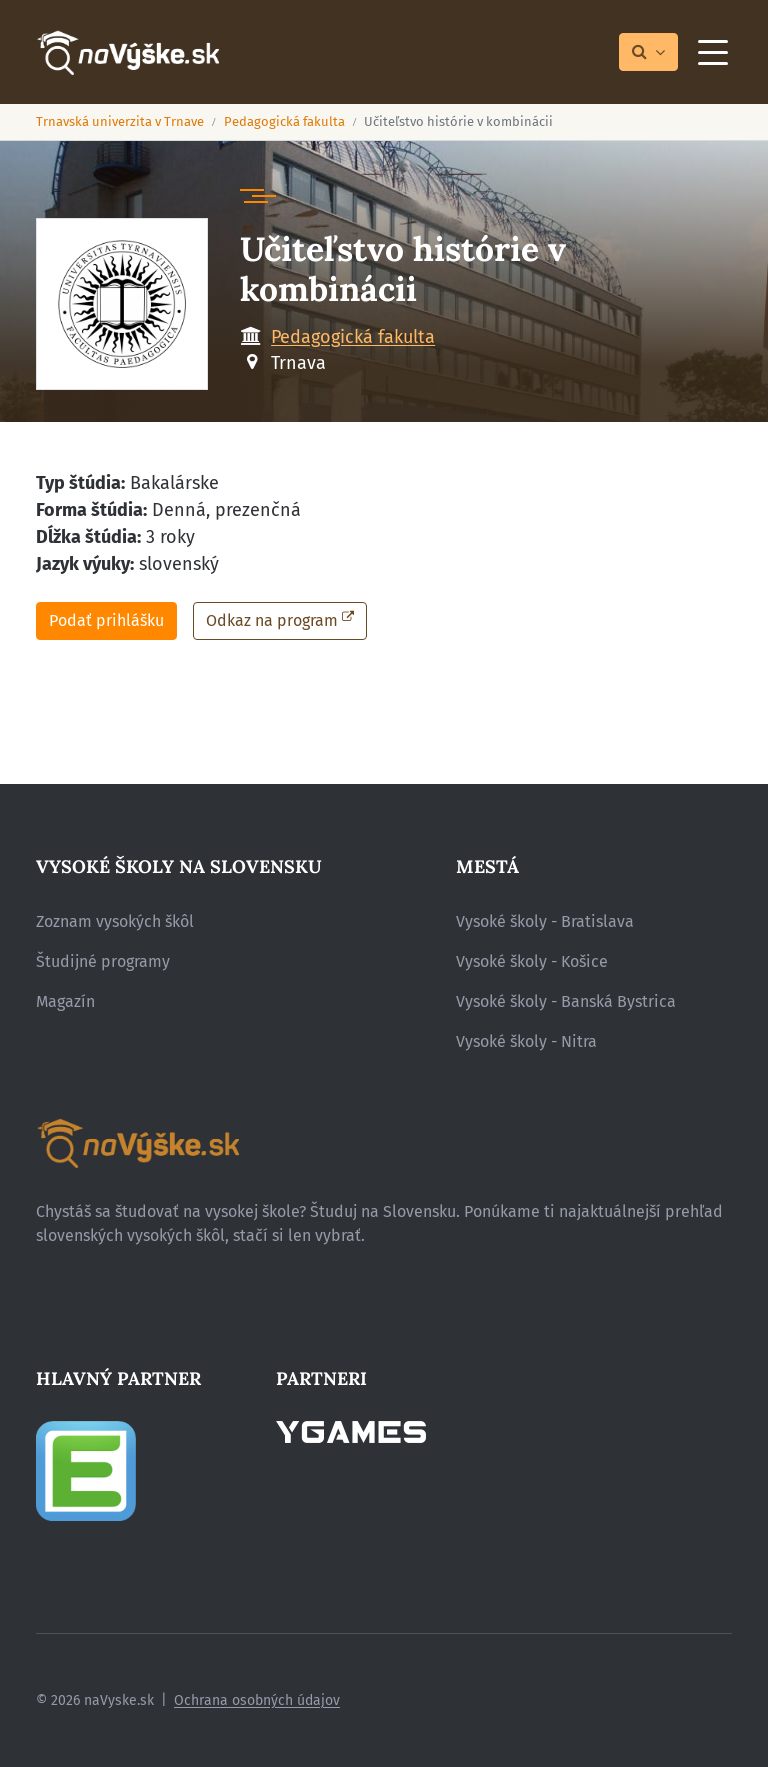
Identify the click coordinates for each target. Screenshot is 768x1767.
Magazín (65, 1001)
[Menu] (713, 52)
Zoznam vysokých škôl (115, 921)
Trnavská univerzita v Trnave (120, 121)
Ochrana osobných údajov (257, 1700)
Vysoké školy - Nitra (526, 1041)
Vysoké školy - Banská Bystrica (566, 1001)
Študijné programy (103, 961)
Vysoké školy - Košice (532, 961)
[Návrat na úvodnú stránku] (127, 52)
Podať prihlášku (106, 620)
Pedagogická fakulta (284, 121)
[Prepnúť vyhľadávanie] (648, 52)
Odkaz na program (272, 620)
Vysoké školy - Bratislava (545, 921)
